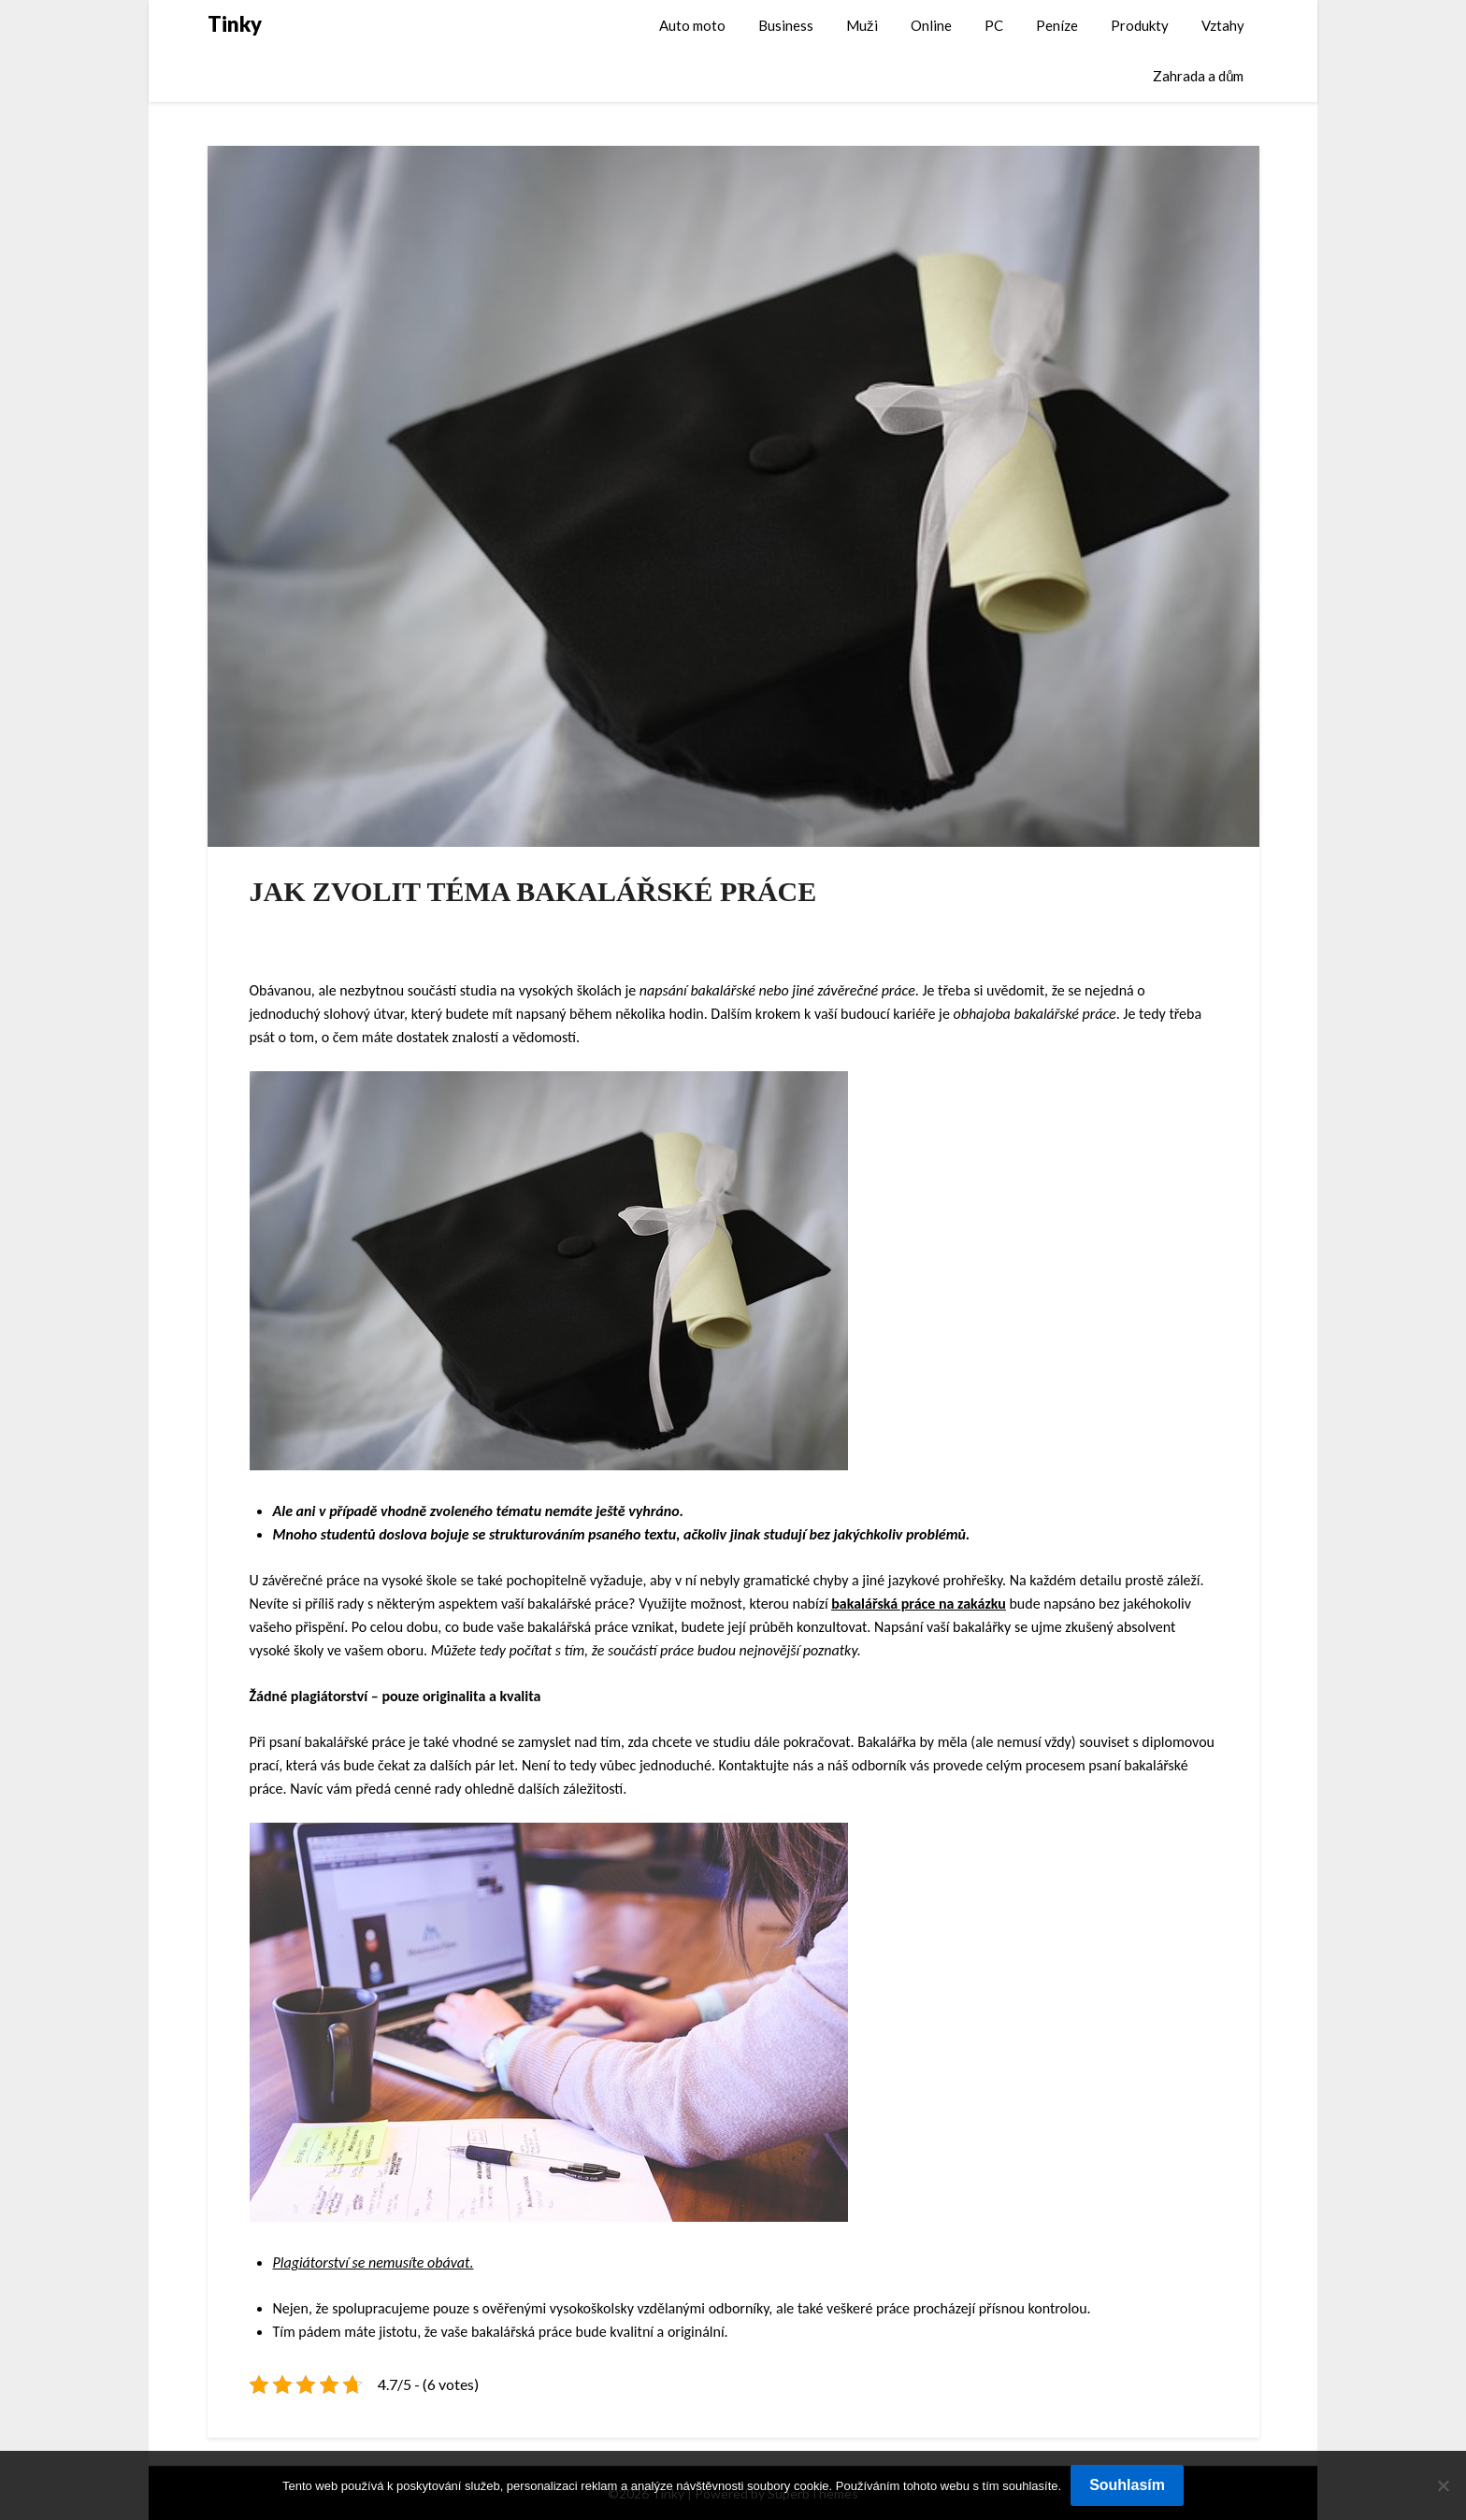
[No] (1442, 2485)
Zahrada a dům (1198, 75)
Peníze (1057, 25)
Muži (862, 25)
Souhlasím (1127, 2485)
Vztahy (1222, 25)
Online (931, 25)
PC (994, 25)
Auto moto (692, 25)
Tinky (235, 23)
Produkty (1140, 25)
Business (785, 25)
